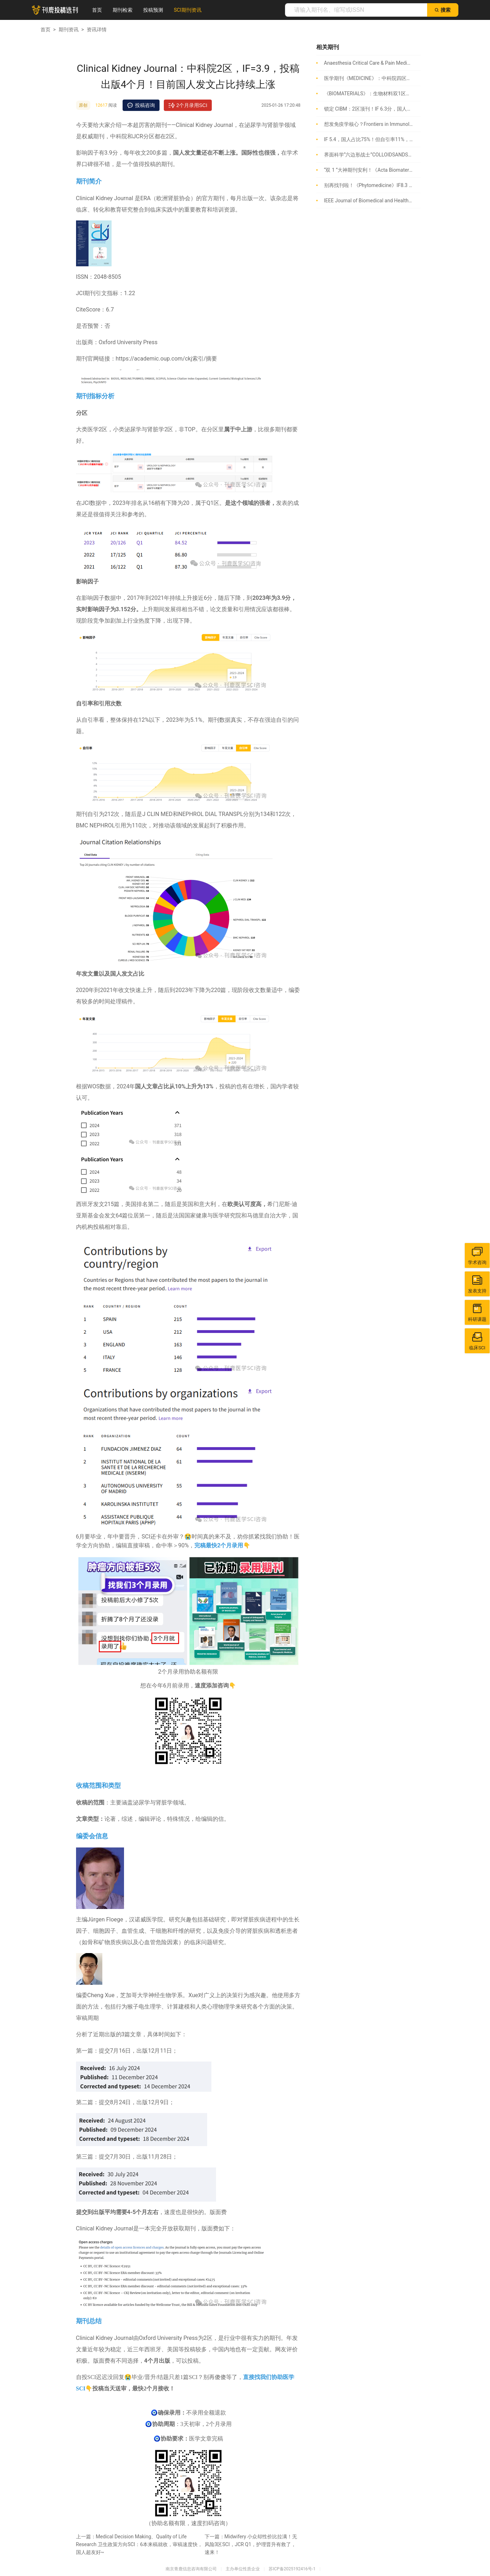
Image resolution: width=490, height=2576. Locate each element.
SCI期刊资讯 (187, 10)
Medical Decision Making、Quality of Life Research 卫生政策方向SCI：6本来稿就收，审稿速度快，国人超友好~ (139, 2544)
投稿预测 (153, 10)
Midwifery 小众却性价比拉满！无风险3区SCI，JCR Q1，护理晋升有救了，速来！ (251, 2544)
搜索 (443, 10)
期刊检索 (123, 10)
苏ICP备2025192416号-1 (292, 2568)
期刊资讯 (69, 29)
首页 (97, 10)
